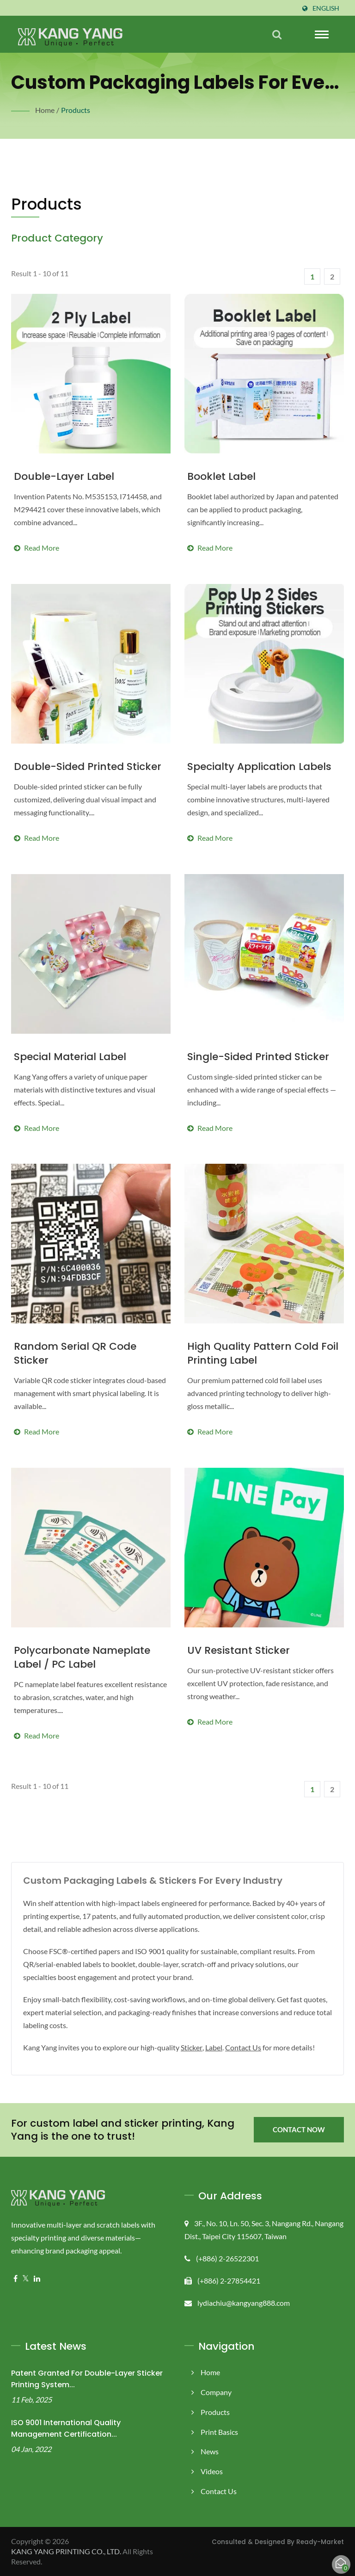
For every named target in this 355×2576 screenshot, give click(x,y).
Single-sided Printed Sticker (258, 1057)
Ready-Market (320, 2541)
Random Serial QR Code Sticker (75, 1353)
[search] (277, 34)
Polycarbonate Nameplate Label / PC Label (82, 1657)
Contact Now (299, 2130)
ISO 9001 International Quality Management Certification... (66, 2428)
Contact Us (252, 2047)
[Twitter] (25, 2278)
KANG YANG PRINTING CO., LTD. (69, 2551)
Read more (91, 521)
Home (45, 110)
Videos (212, 2471)
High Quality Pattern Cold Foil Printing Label (262, 1353)
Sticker (196, 2047)
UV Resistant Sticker (238, 1650)
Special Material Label (70, 1057)
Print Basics (220, 2432)
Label (221, 2047)
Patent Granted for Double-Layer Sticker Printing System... (87, 2379)
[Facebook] (15, 2278)
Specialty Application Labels (259, 767)
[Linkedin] (37, 2278)
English (325, 8)
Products (75, 110)
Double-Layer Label (64, 477)
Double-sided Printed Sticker (87, 767)
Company (216, 2392)
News (210, 2451)
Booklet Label (221, 477)
